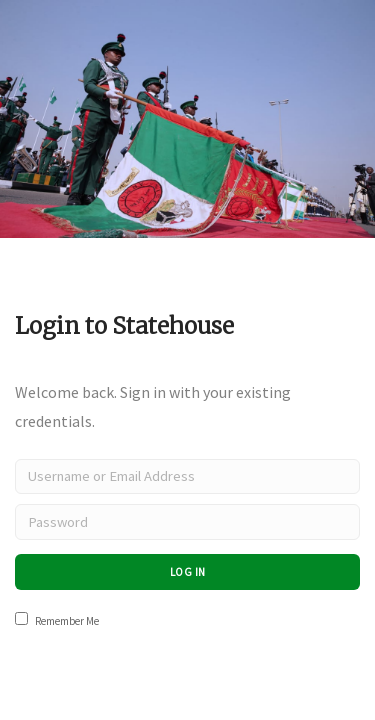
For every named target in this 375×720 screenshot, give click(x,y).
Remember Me (57, 620)
